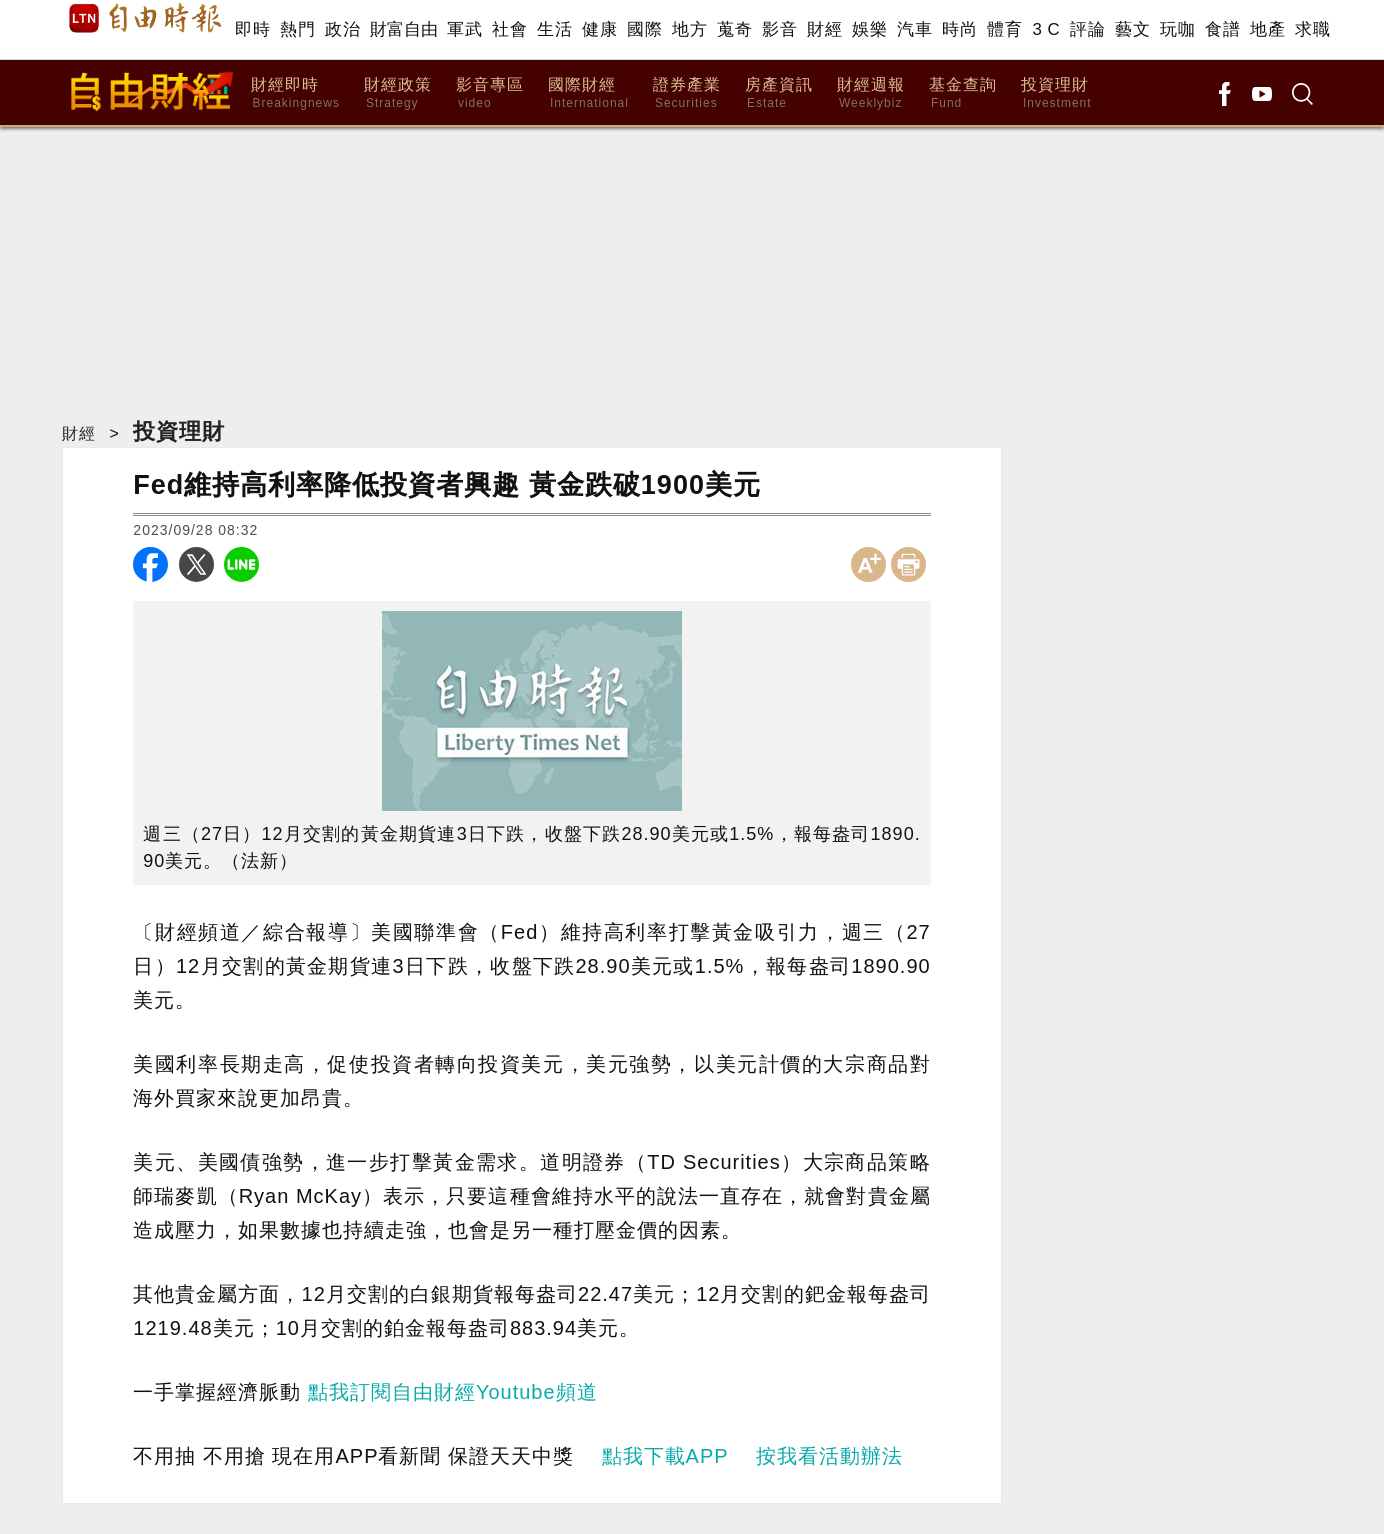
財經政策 (398, 93)
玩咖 (1177, 29)
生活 (554, 29)
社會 (509, 29)
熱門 (297, 29)
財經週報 (871, 93)
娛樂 (869, 29)
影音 (779, 29)
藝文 (1132, 29)
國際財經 (588, 93)
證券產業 (687, 93)
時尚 (959, 29)
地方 (689, 29)
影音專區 (490, 93)
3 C (1046, 29)
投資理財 (1056, 93)
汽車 (914, 29)
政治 (342, 29)
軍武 (464, 29)
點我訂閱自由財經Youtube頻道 (453, 1392)
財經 (824, 29)
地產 (1267, 29)
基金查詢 (963, 93)
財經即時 (295, 93)
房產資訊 (779, 93)
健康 (599, 29)
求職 (1312, 29)
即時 (252, 29)
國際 (644, 29)
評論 (1087, 29)
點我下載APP (665, 1456)
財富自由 (403, 29)
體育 (1004, 29)
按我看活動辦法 (829, 1456)
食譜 (1222, 29)
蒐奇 (734, 29)
